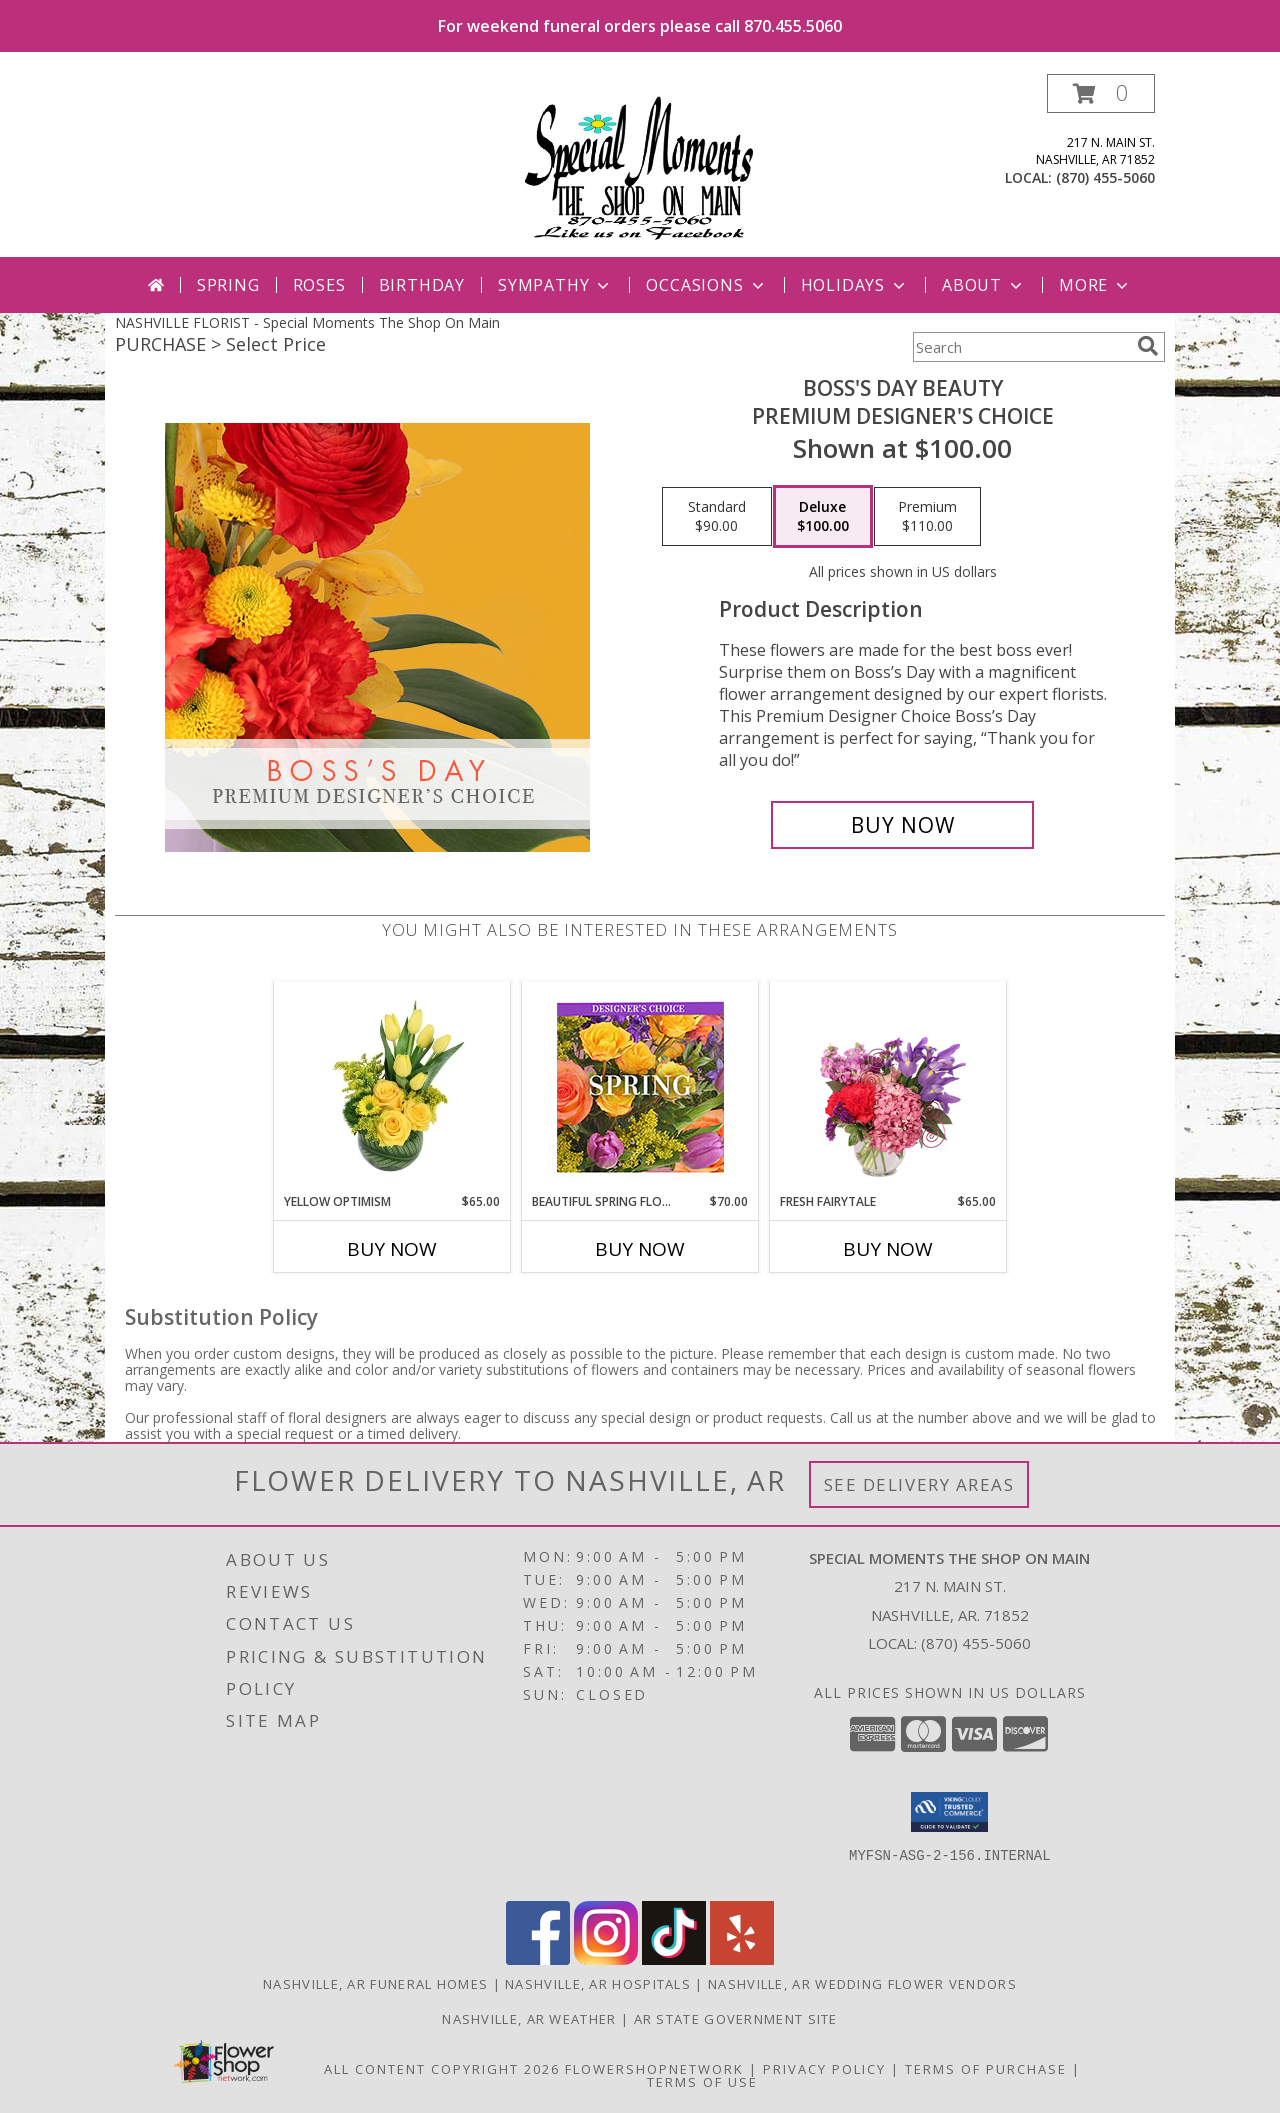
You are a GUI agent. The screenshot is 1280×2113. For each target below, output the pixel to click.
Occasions (706, 285)
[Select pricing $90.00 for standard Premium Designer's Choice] (717, 517)
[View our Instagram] (606, 1959)
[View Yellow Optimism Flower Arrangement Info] (392, 1087)
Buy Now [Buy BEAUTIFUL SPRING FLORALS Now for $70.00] (640, 1249)
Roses (319, 285)
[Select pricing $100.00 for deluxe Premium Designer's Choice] (823, 517)
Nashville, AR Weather (529, 2019)
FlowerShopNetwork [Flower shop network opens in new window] (654, 2069)
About (984, 285)
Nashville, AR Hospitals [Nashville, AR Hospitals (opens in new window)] (598, 1984)
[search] (1148, 346)
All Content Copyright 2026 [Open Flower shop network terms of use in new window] (442, 2069)
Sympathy (555, 285)
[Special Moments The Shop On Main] (640, 165)
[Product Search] (1021, 347)
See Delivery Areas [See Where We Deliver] (919, 1484)
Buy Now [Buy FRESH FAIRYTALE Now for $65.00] (888, 1249)
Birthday (422, 285)
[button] (1101, 93)
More (1095, 285)
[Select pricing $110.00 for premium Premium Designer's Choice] (927, 517)
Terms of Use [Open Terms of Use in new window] (702, 2082)
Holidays (855, 285)
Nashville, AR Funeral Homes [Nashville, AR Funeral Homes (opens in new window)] (375, 1984)
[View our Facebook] (538, 1959)
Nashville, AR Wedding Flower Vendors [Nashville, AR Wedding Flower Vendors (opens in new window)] (862, 1984)
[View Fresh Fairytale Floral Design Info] (888, 1087)
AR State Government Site (736, 2019)
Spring (228, 285)
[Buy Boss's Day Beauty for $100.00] (902, 825)
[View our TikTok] (674, 1959)
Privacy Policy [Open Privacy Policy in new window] (824, 2069)
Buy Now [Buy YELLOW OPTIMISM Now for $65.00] (392, 1249)
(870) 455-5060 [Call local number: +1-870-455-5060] (1105, 177)
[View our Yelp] (742, 1959)
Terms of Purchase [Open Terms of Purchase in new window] (986, 2069)
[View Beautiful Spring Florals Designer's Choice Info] (640, 1087)
